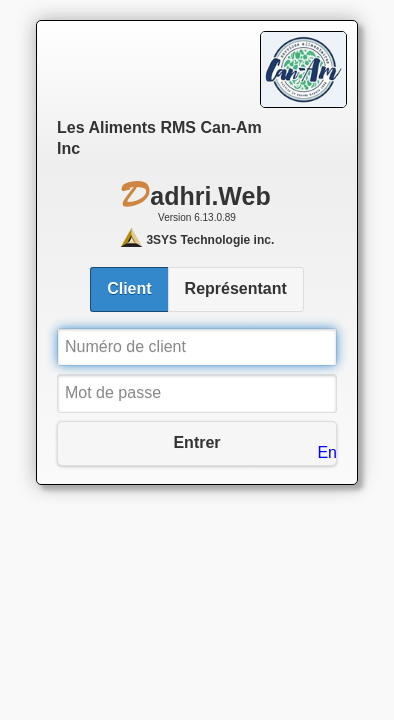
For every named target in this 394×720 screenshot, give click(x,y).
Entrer (196, 442)
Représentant (236, 288)
